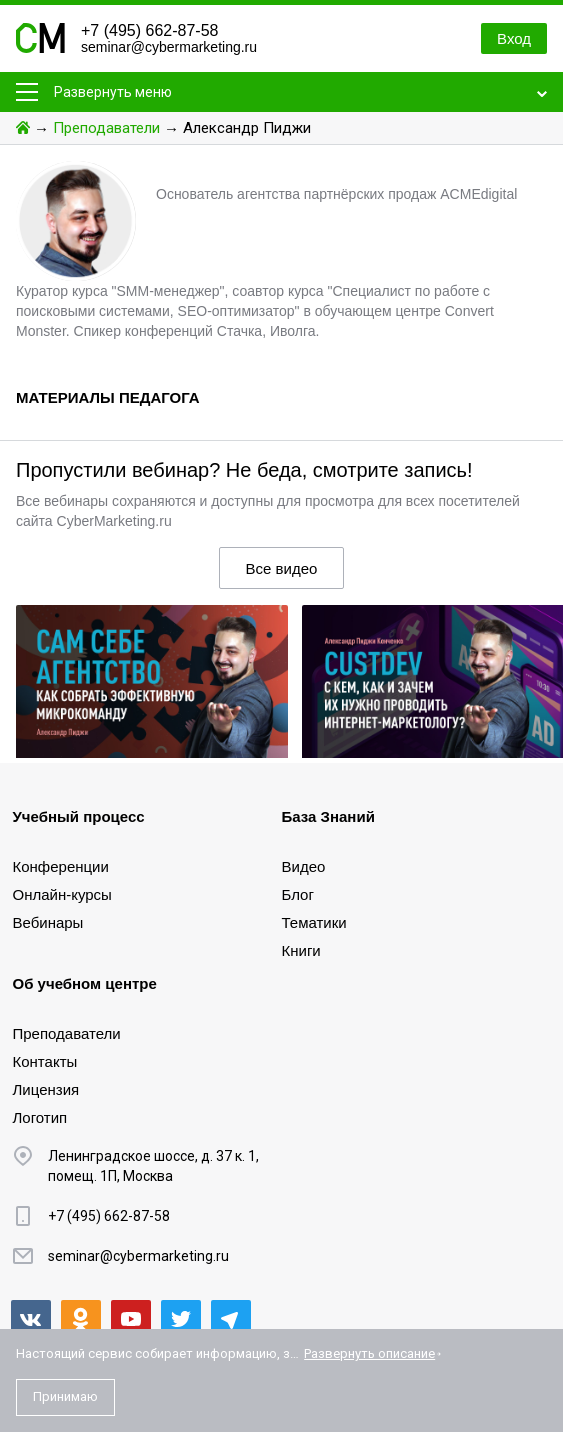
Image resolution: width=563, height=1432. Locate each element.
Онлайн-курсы (62, 894)
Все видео (282, 568)
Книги (301, 950)
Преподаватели (106, 128)
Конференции (61, 866)
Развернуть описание (369, 1353)
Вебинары (48, 922)
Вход (514, 38)
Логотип (40, 1117)
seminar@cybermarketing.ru (169, 47)
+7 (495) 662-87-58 (149, 30)
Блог (298, 894)
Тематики (314, 922)
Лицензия (46, 1089)
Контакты (45, 1061)
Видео (304, 866)
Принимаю (65, 1396)
